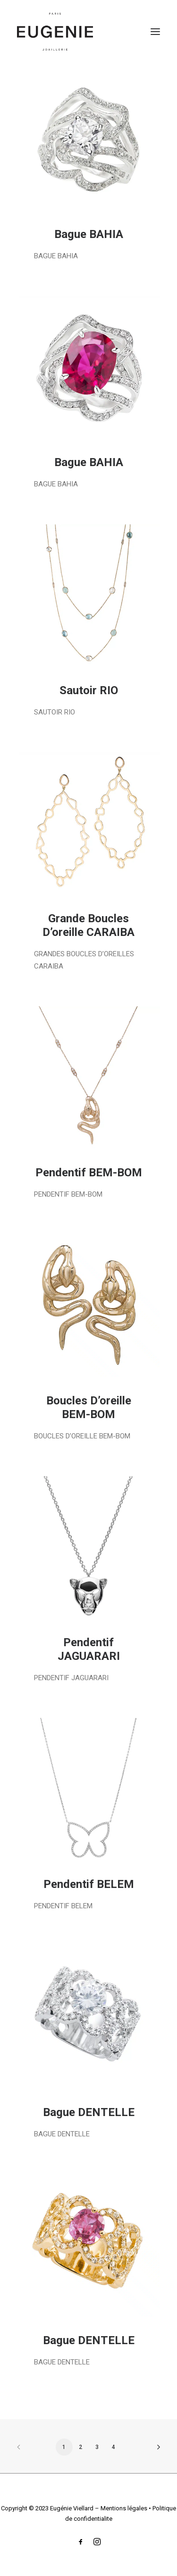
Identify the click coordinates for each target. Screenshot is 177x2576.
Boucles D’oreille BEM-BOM (88, 1407)
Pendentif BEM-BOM (88, 1172)
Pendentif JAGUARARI (89, 1649)
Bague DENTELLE (89, 2112)
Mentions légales (124, 2508)
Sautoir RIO (88, 690)
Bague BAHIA (88, 234)
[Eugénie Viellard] (55, 32)
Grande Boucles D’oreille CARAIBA (88, 925)
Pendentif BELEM (88, 1884)
